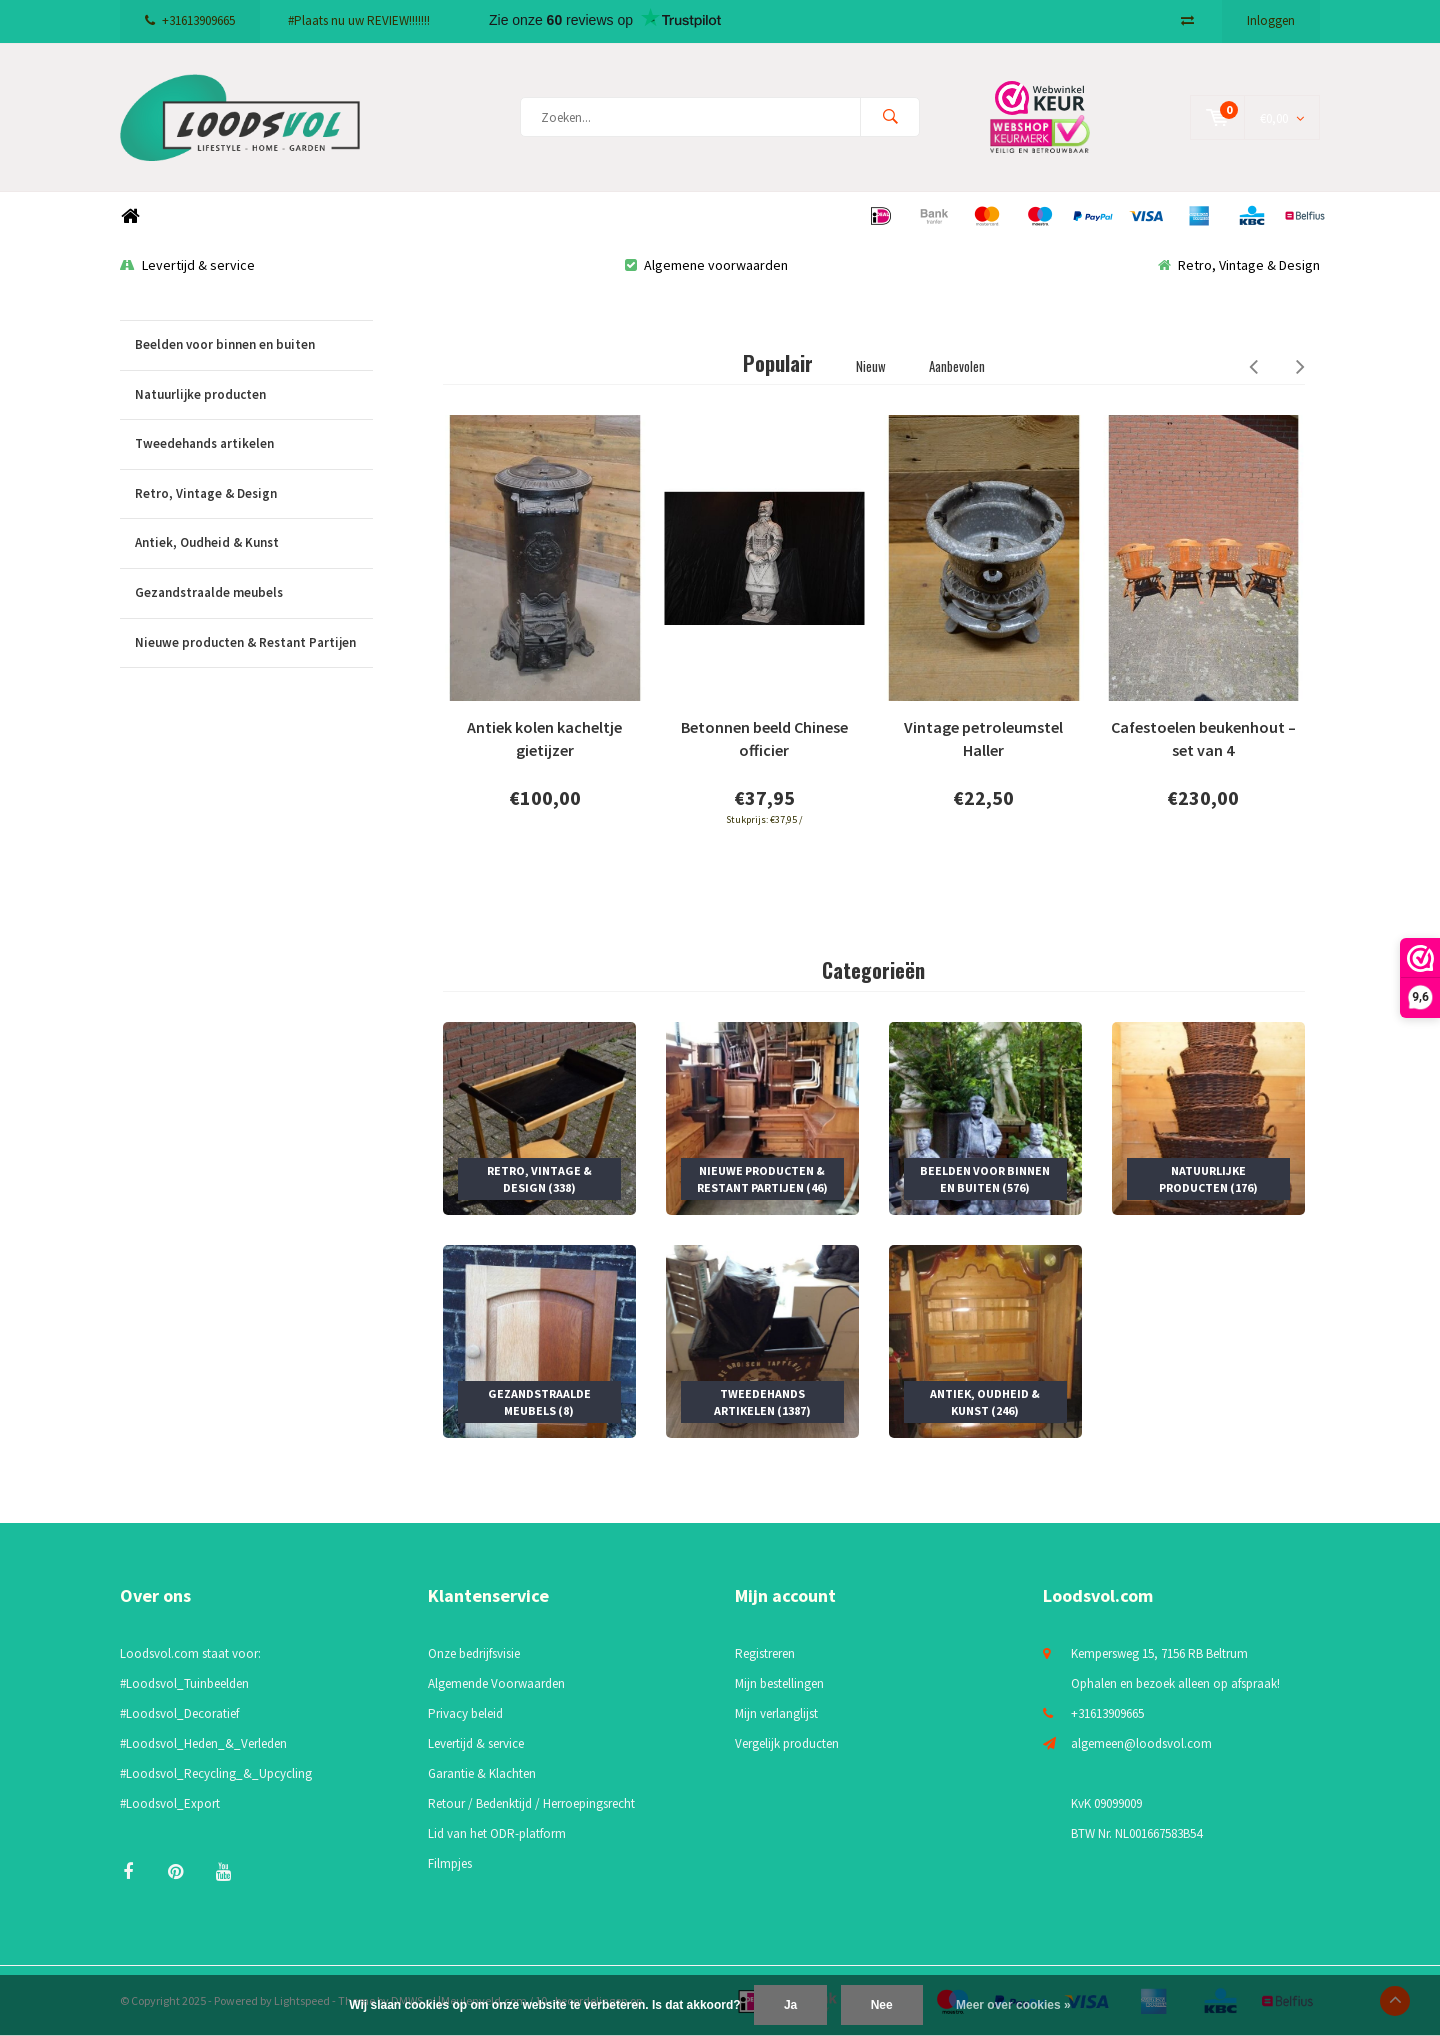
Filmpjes (450, 1863)
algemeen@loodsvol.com (1141, 1743)
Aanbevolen (957, 366)
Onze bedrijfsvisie (474, 1653)
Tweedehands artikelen (254, 444)
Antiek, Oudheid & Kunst (254, 543)
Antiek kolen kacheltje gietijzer (544, 739)
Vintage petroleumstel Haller (983, 739)
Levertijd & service (187, 265)
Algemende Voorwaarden (496, 1683)
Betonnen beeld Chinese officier (764, 739)
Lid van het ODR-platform (497, 1833)
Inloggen (1271, 20)
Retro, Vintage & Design (1239, 265)
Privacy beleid (465, 1713)
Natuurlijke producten (254, 395)
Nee (882, 2005)
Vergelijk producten (787, 1743)
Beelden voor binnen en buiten (254, 345)
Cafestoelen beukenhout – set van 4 (1203, 739)
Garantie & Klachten (482, 1773)
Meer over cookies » (1013, 2005)
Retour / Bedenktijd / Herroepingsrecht (531, 1803)
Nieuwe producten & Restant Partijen (254, 643)
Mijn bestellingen (779, 1683)
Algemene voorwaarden (706, 265)
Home (130, 216)
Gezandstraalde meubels (254, 593)
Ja (790, 2005)
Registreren (765, 1653)
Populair (778, 363)
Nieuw (871, 366)
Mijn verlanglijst (776, 1713)
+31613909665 (190, 20)
